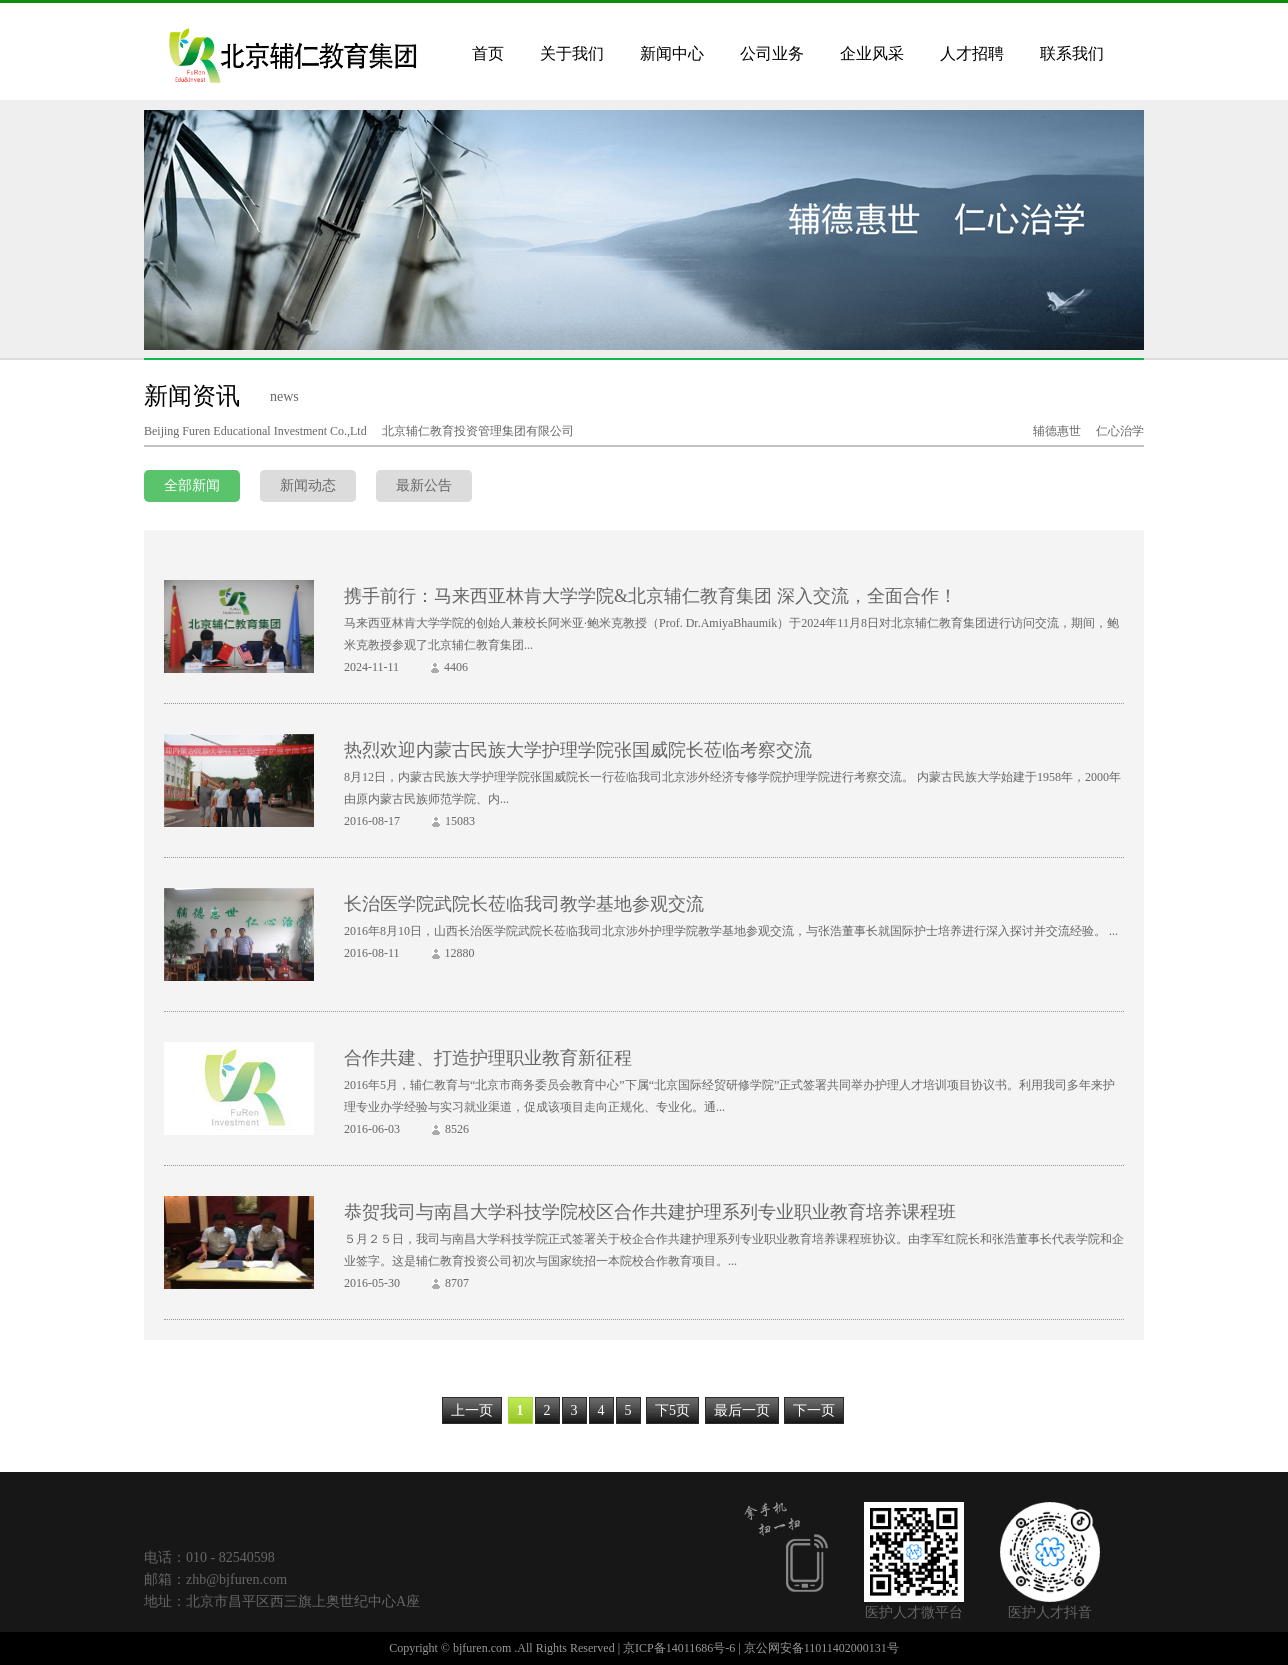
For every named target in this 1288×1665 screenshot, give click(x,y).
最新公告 (424, 485)
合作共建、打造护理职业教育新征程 (488, 1058)
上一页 (472, 1410)
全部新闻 (192, 485)
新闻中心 (672, 53)
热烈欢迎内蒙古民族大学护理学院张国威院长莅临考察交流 (578, 750)
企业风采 (872, 53)
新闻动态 (308, 485)
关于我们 (572, 53)
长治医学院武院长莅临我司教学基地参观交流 (524, 904)
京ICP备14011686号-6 (679, 1648)
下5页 (672, 1410)
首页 (488, 53)
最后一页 (742, 1410)
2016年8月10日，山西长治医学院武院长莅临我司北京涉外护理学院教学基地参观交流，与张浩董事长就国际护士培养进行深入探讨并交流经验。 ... (731, 931)
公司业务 (772, 53)
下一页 (814, 1410)
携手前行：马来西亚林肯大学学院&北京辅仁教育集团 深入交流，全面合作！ (650, 596)
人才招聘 (972, 53)
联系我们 (1072, 53)
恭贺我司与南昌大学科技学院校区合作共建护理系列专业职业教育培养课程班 (650, 1212)
